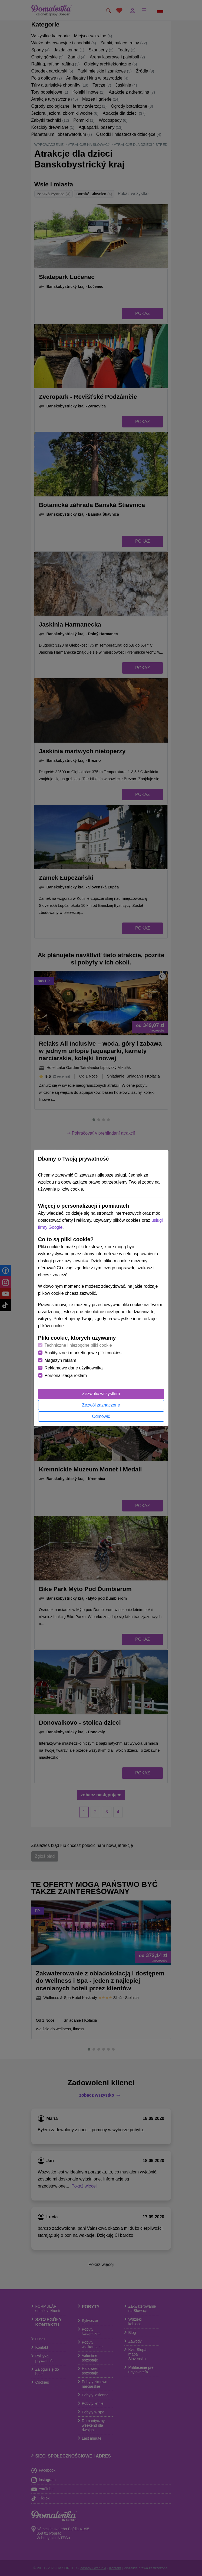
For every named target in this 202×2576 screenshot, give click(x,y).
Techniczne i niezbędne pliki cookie (78, 1345)
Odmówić (101, 1416)
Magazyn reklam (60, 1360)
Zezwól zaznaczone (101, 1405)
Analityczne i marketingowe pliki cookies (83, 1352)
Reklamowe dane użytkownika (74, 1368)
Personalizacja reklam (66, 1375)
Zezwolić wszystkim (101, 1393)
